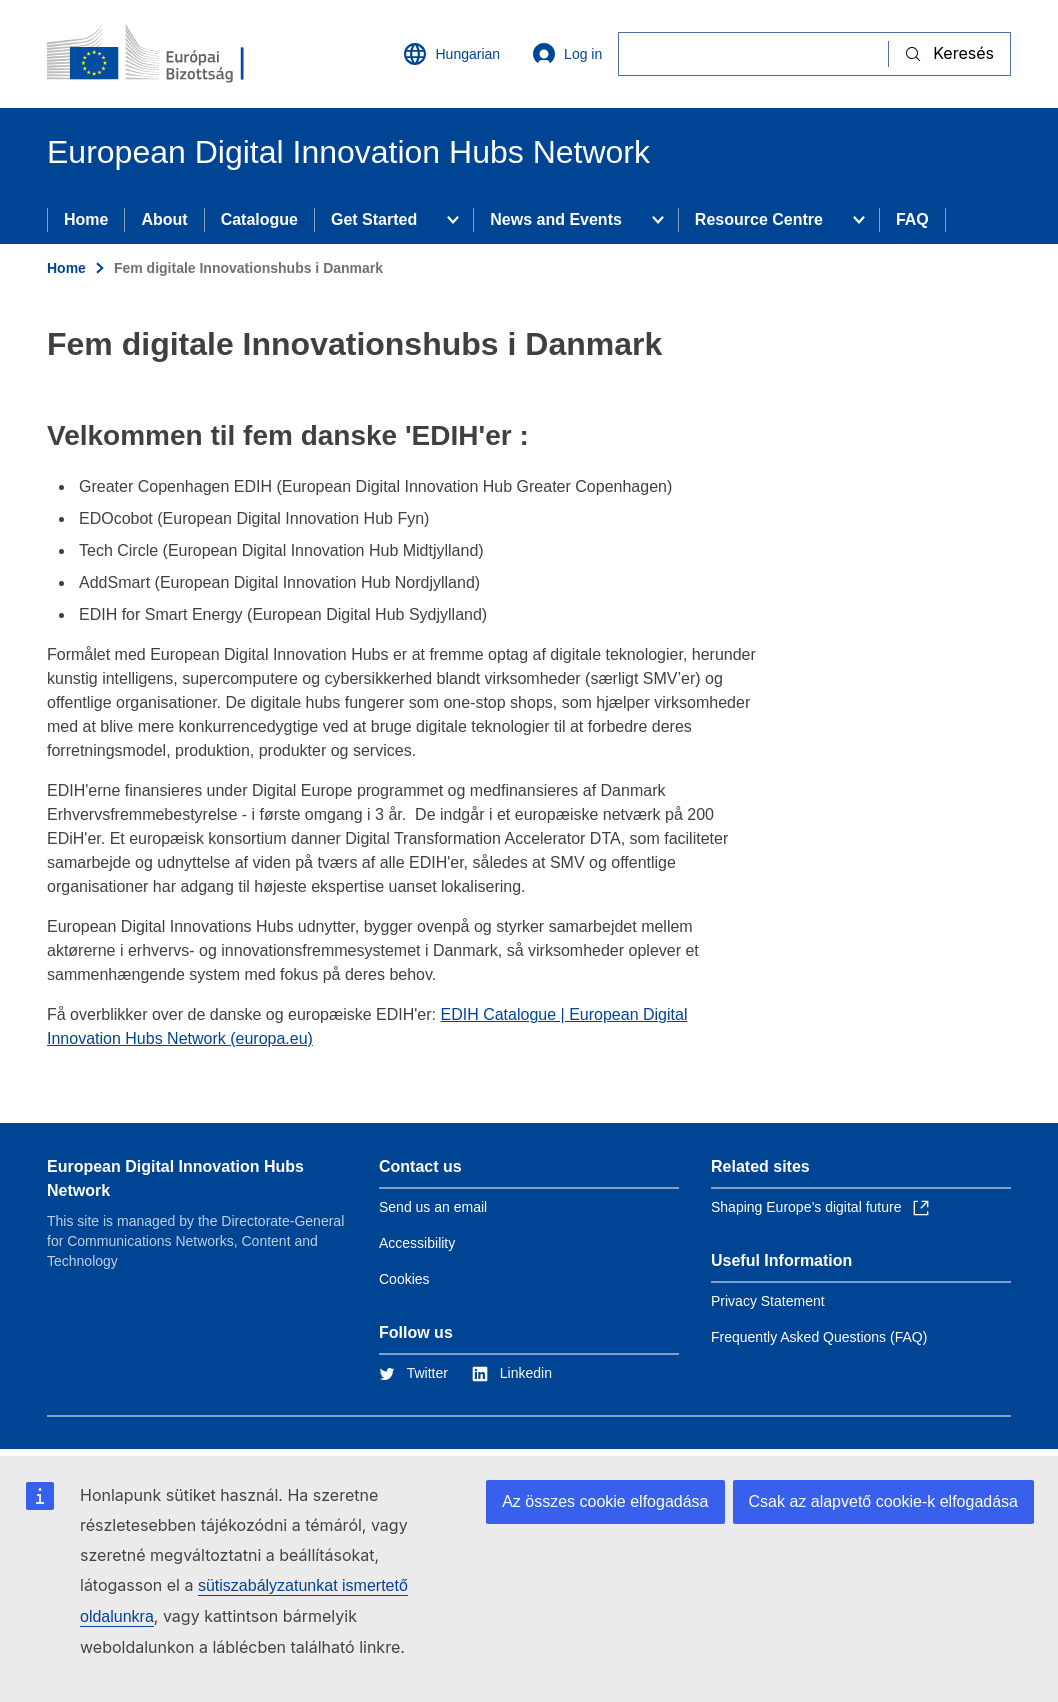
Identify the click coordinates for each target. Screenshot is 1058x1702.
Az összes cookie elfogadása (605, 1501)
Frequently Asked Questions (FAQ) (819, 1337)
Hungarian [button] (451, 54)
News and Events (556, 219)
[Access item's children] (453, 220)
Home (86, 219)
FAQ (912, 219)
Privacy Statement (768, 1301)
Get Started (374, 219)
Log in (567, 54)
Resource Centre (759, 219)
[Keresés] (753, 53)
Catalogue (259, 219)
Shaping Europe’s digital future (820, 1207)
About (164, 219)
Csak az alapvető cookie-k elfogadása (884, 1501)
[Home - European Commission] (168, 54)
